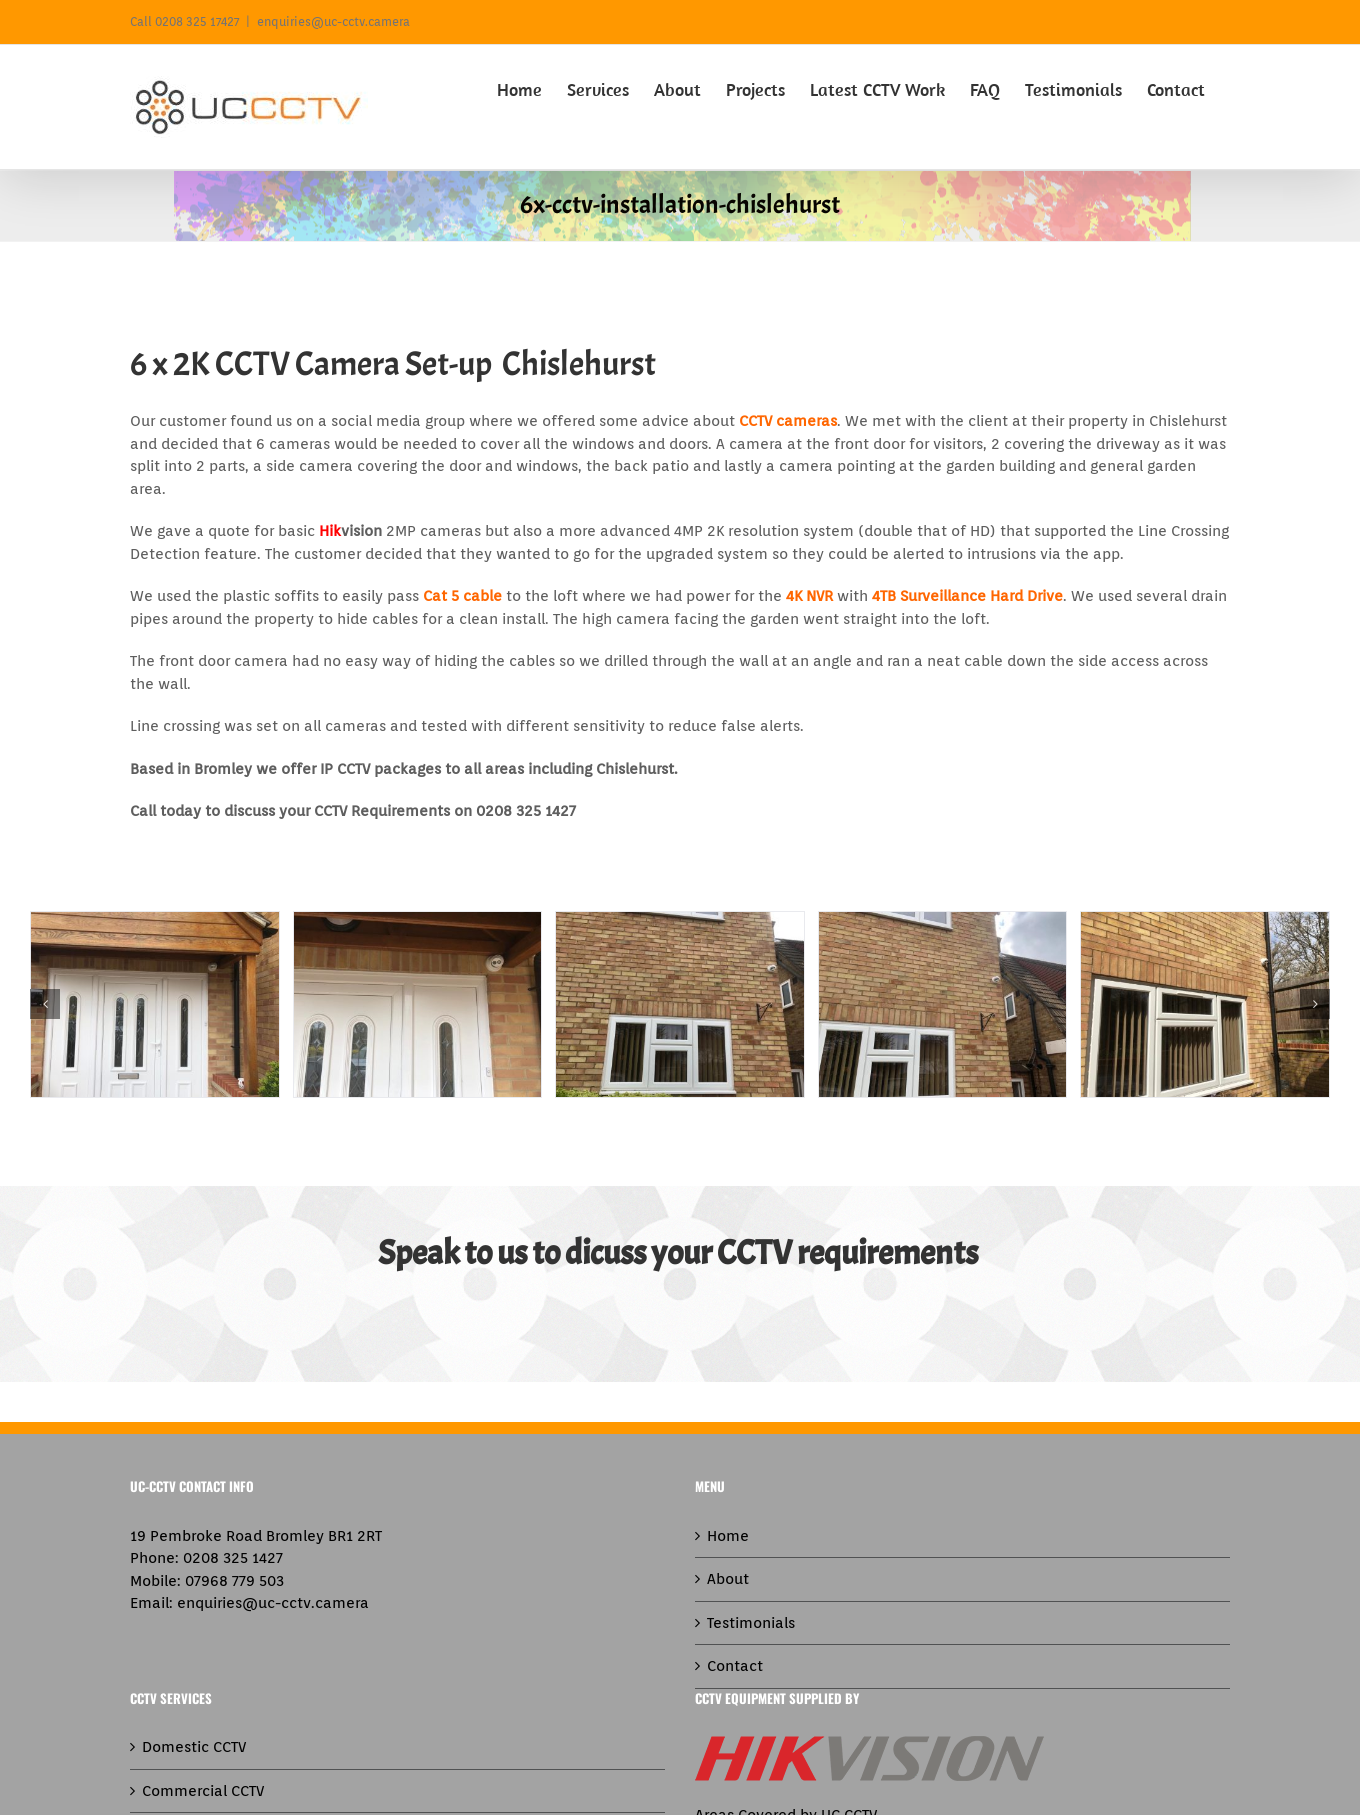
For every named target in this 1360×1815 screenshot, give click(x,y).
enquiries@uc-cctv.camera (333, 21)
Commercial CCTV (203, 1791)
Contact (735, 1666)
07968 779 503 (234, 1581)
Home (728, 1536)
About (728, 1579)
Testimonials (751, 1623)
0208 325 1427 (233, 1558)
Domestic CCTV (194, 1747)
